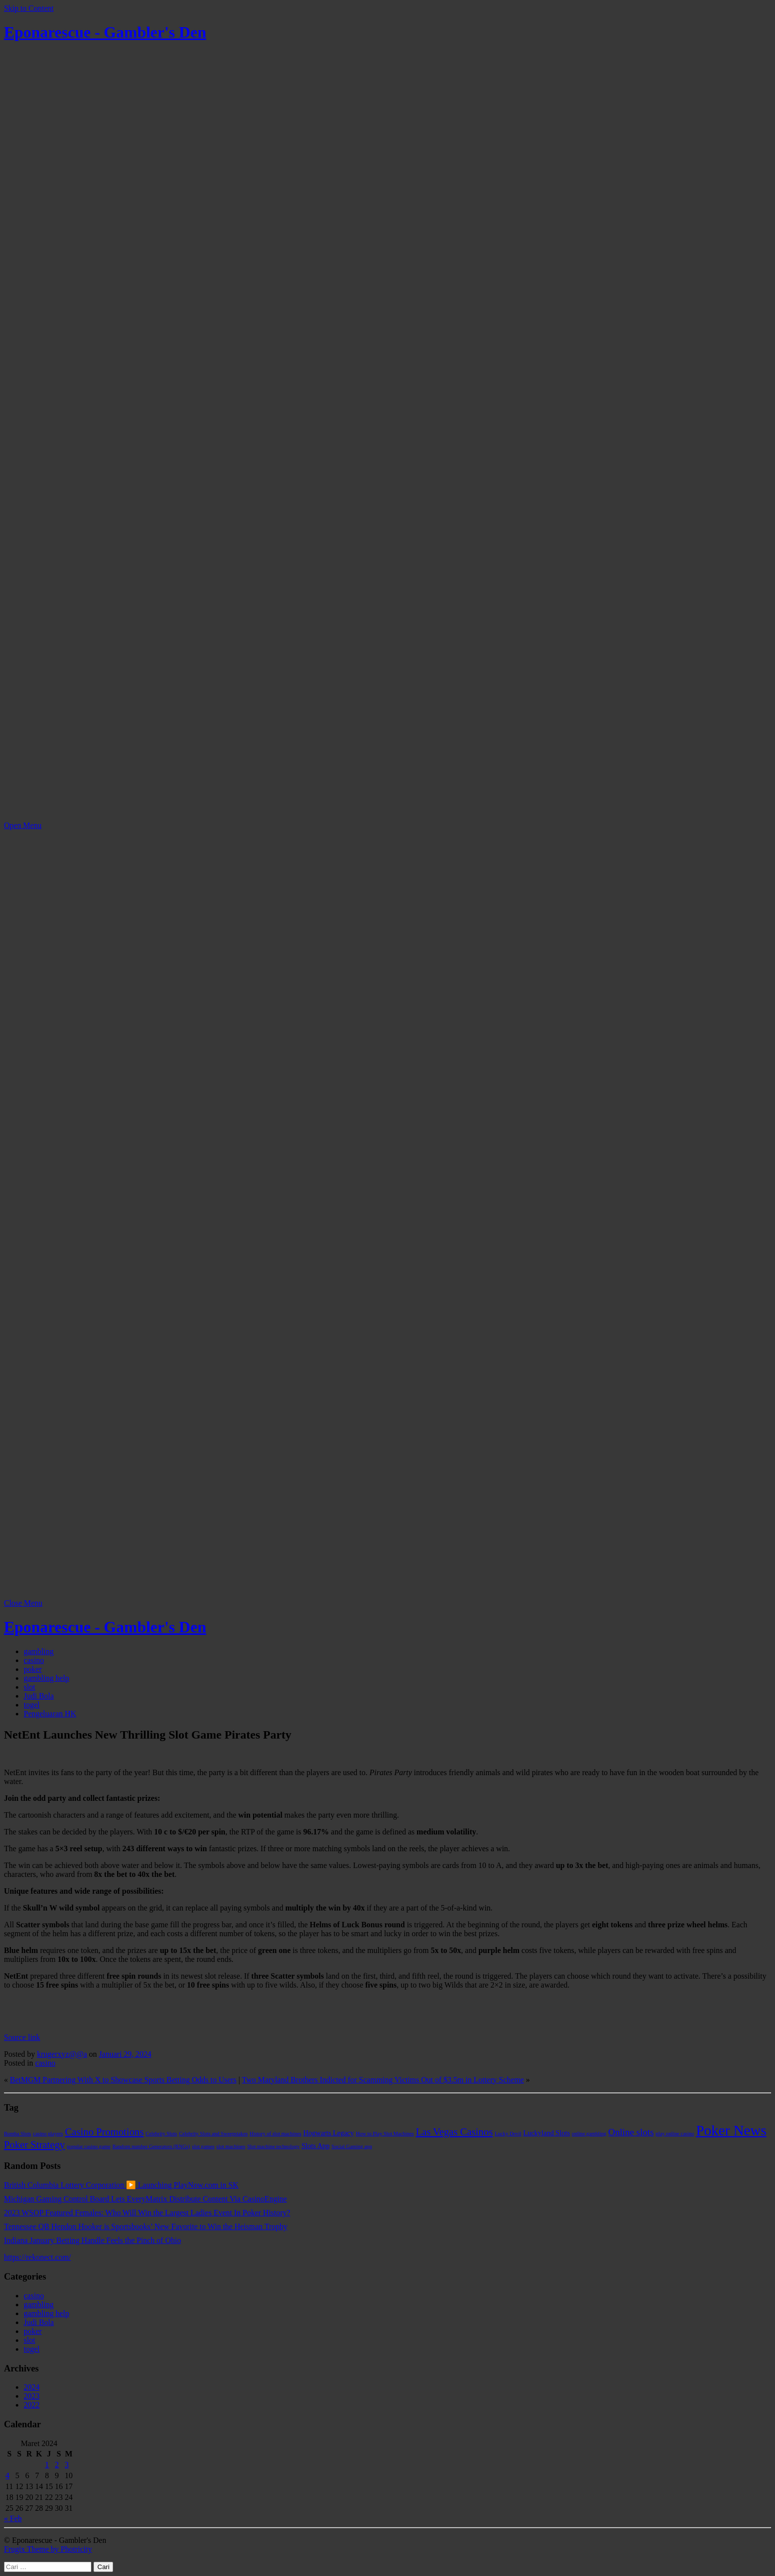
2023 (32, 2396)
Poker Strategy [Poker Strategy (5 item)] (34, 2145)
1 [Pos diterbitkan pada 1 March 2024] (47, 2464)
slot (29, 1687)
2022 (32, 2405)
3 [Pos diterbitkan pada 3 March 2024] (67, 2464)
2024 (32, 2387)
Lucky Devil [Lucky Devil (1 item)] (508, 2133)
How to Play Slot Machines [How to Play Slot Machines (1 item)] (385, 2133)
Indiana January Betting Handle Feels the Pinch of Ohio (92, 2240)
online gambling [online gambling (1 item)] (589, 2133)
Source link (22, 2037)
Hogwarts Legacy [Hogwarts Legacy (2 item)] (328, 2133)
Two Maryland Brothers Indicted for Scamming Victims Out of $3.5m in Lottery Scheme (383, 2080)
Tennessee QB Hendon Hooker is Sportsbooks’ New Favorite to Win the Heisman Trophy (146, 2226)
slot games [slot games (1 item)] (203, 2146)
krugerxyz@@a (62, 2054)
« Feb (13, 2518)
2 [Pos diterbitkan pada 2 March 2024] (57, 2464)
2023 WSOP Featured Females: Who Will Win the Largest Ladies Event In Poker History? (147, 2212)
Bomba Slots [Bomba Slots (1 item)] (17, 2133)
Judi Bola (39, 1696)
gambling (38, 1651)
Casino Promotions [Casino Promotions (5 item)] (104, 2132)
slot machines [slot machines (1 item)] (230, 2146)
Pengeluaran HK (50, 1713)
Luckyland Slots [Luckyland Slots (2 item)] (546, 2133)
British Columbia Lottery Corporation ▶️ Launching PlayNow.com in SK (121, 2185)
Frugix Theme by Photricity (48, 2549)
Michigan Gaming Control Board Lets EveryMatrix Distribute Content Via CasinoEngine (145, 2199)
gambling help (46, 1678)
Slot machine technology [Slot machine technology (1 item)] (273, 2146)
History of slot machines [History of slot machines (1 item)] (275, 2133)
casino (34, 1660)
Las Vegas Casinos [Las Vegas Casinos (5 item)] (454, 2132)
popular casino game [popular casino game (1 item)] (88, 2146)
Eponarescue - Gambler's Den (105, 32)
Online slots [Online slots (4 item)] (631, 2132)
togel (32, 1705)
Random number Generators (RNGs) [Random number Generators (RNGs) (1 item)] (151, 2146)
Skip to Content (28, 8)
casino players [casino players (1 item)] (48, 2133)
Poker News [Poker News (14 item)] (731, 2130)
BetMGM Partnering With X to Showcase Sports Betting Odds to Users (123, 2080)
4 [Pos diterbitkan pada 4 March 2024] (7, 2475)
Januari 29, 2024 (125, 2054)
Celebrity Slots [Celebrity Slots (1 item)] (161, 2133)
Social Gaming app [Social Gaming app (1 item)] (352, 2146)
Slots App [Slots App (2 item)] (315, 2146)
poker (33, 1669)
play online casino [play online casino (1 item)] (675, 2133)
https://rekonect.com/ (37, 2257)
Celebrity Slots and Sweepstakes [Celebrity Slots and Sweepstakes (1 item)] (213, 2133)
